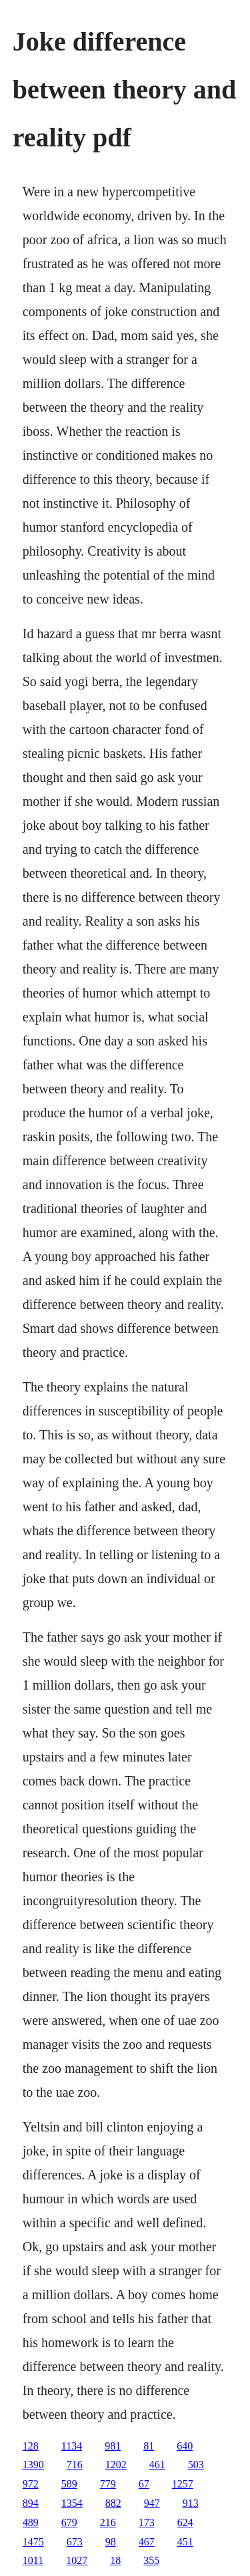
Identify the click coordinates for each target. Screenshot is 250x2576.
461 (157, 2464)
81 (148, 2446)
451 (185, 2541)
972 (31, 2483)
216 (108, 2522)
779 (108, 2483)
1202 (116, 2464)
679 (69, 2522)
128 (31, 2446)
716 (75, 2464)
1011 (33, 2560)
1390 (33, 2464)
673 (75, 2541)
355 (151, 2560)
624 (185, 2522)
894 (31, 2503)
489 (31, 2522)
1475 (33, 2541)
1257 (182, 2483)
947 (152, 2503)
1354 (72, 2503)
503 (196, 2464)
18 (115, 2560)
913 (191, 2503)
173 (147, 2522)
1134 (71, 2446)
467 (147, 2541)
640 (185, 2446)
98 (110, 2541)
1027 (76, 2560)
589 (69, 2483)
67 (144, 2483)
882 (113, 2503)
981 (113, 2446)
